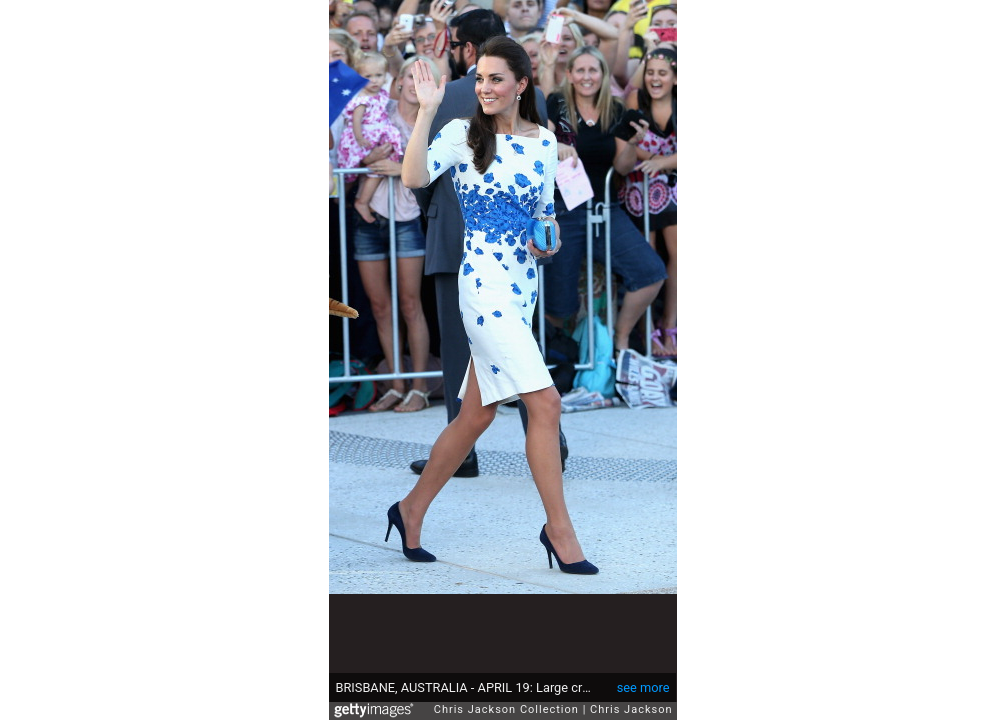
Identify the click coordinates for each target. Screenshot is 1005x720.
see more (643, 677)
